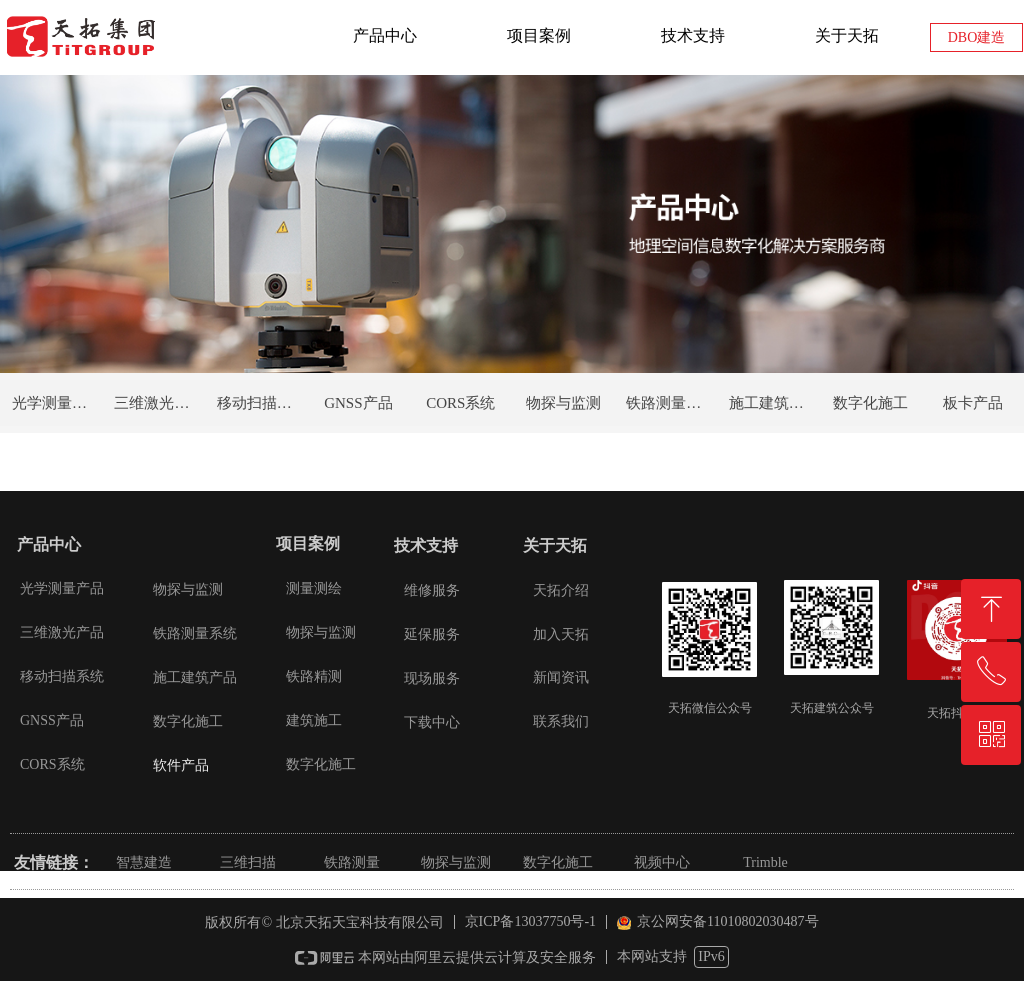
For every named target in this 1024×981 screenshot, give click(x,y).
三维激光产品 (159, 403)
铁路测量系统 (671, 403)
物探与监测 (563, 403)
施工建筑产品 (774, 403)
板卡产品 (973, 403)
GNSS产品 (358, 403)
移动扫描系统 (262, 403)
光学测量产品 (57, 403)
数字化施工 (870, 403)
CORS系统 (460, 403)
